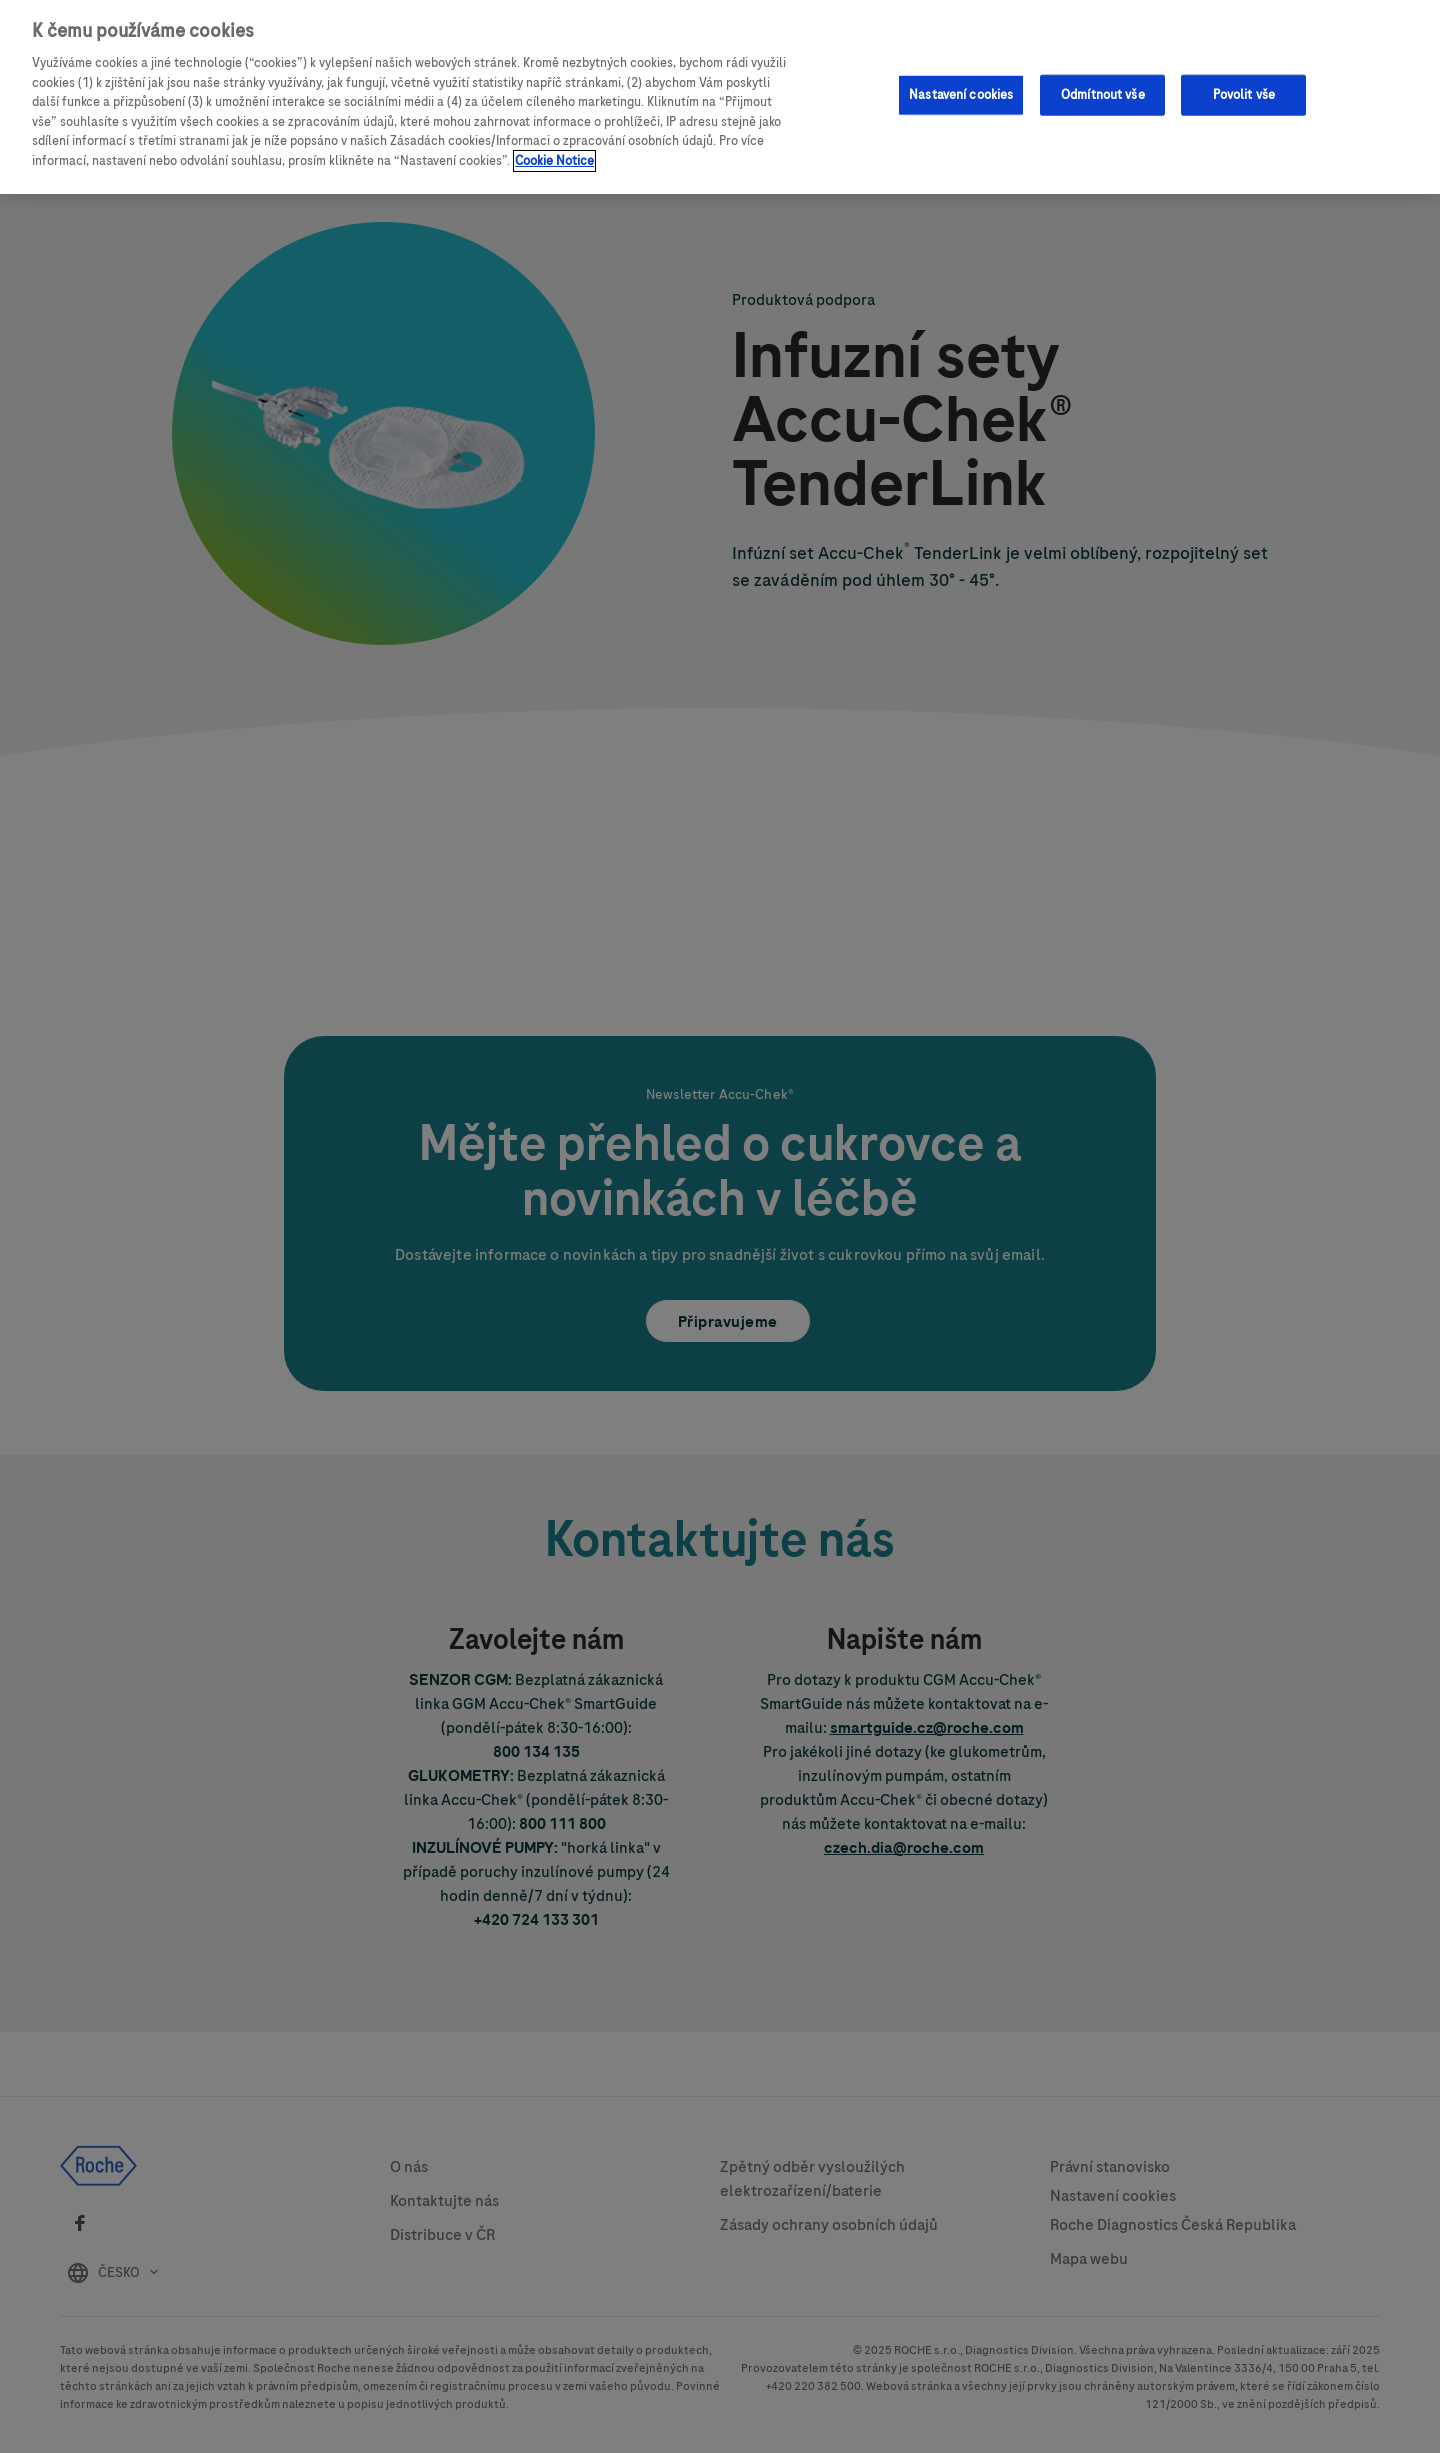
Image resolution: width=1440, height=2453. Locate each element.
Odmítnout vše (1103, 86)
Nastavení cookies (961, 86)
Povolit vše (1244, 86)
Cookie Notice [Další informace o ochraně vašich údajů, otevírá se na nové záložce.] (554, 152)
